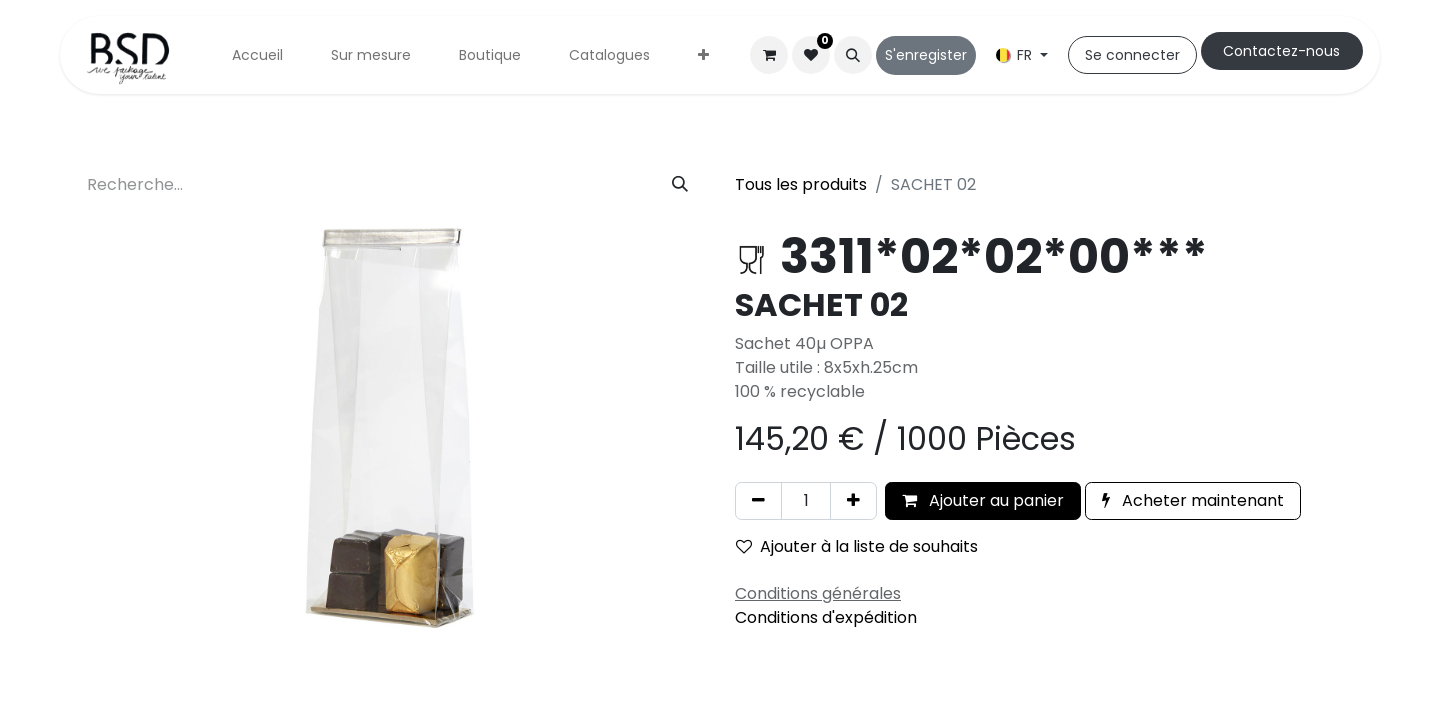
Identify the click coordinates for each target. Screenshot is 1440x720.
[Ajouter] (853, 501)
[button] (853, 55)
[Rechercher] (680, 185)
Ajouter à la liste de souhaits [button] (857, 546)
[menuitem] (257, 55)
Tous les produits (801, 184)
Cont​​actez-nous (1281, 51)
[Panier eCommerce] (769, 55)
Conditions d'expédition (826, 617)
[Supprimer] (758, 501)
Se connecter (1132, 55)
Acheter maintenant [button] (1193, 500)
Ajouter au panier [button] (983, 500)
